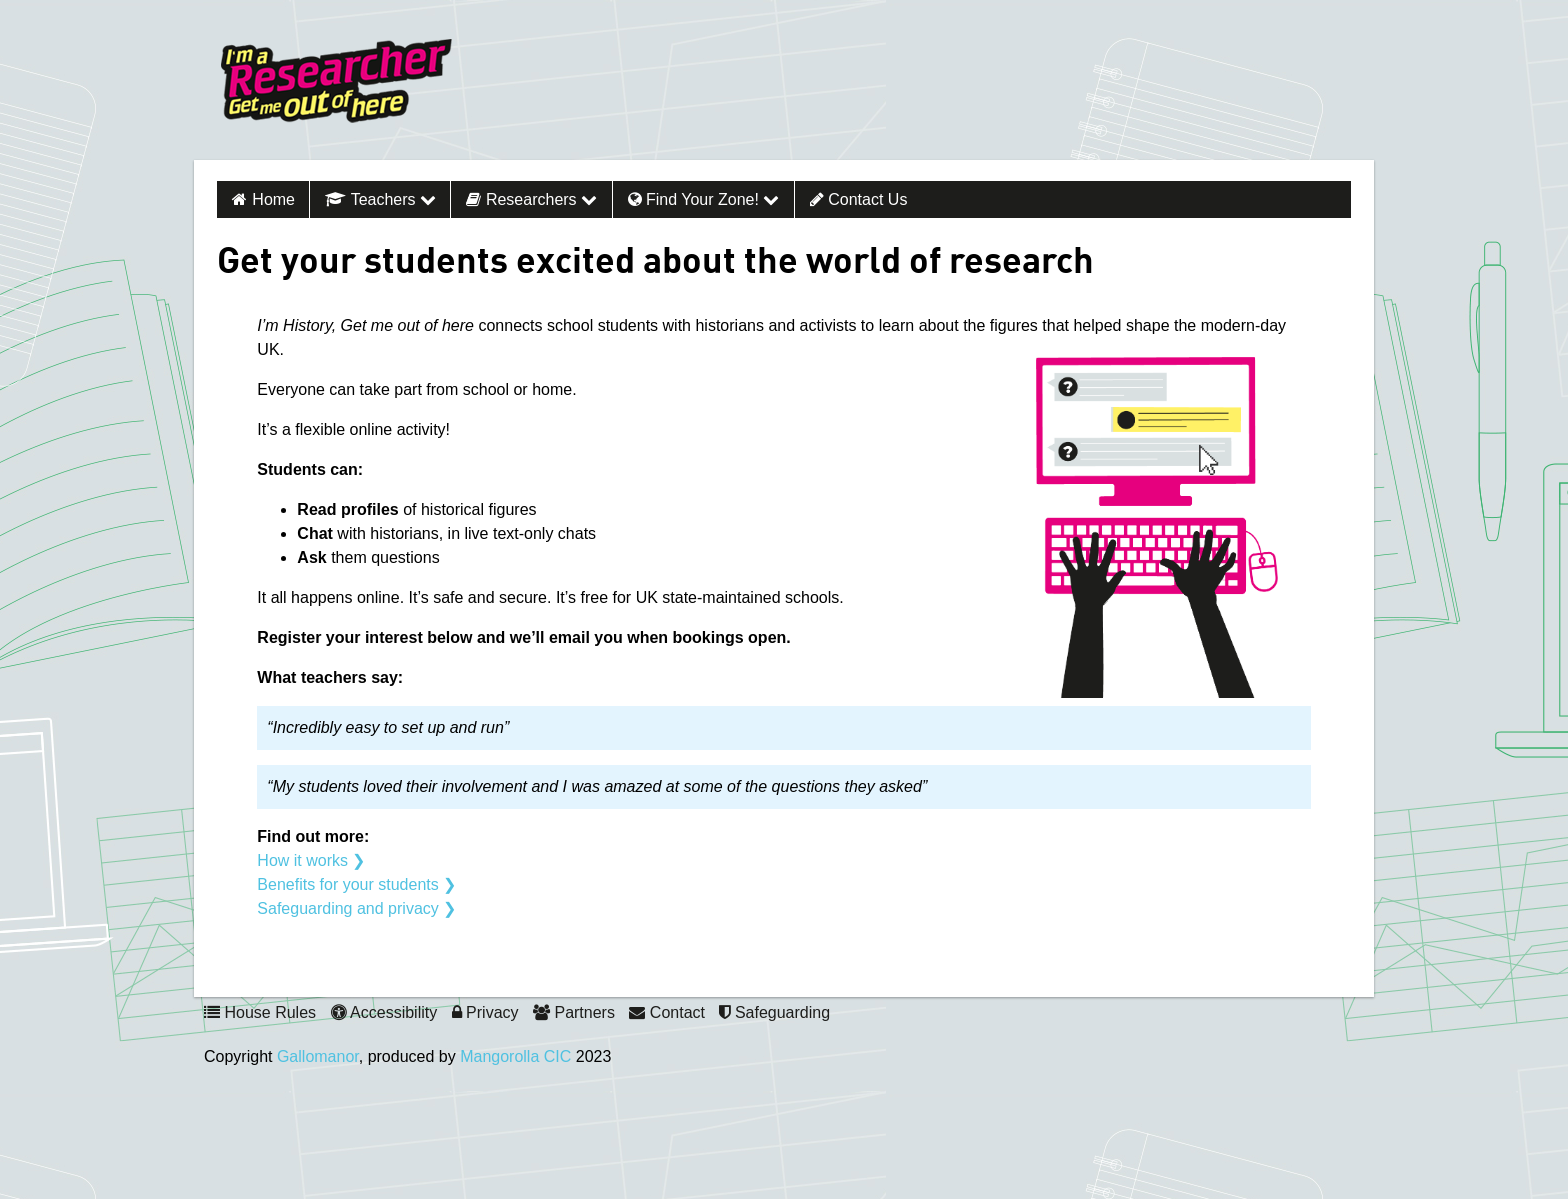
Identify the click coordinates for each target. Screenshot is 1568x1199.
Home (273, 199)
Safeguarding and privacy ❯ (356, 908)
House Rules (260, 1012)
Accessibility (384, 1012)
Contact (667, 1012)
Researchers (531, 199)
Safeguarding (774, 1012)
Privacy (485, 1012)
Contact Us (859, 199)
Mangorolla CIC (515, 1056)
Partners (574, 1012)
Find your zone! (704, 199)
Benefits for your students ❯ (356, 884)
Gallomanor (318, 1056)
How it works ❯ (311, 860)
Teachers (380, 199)
